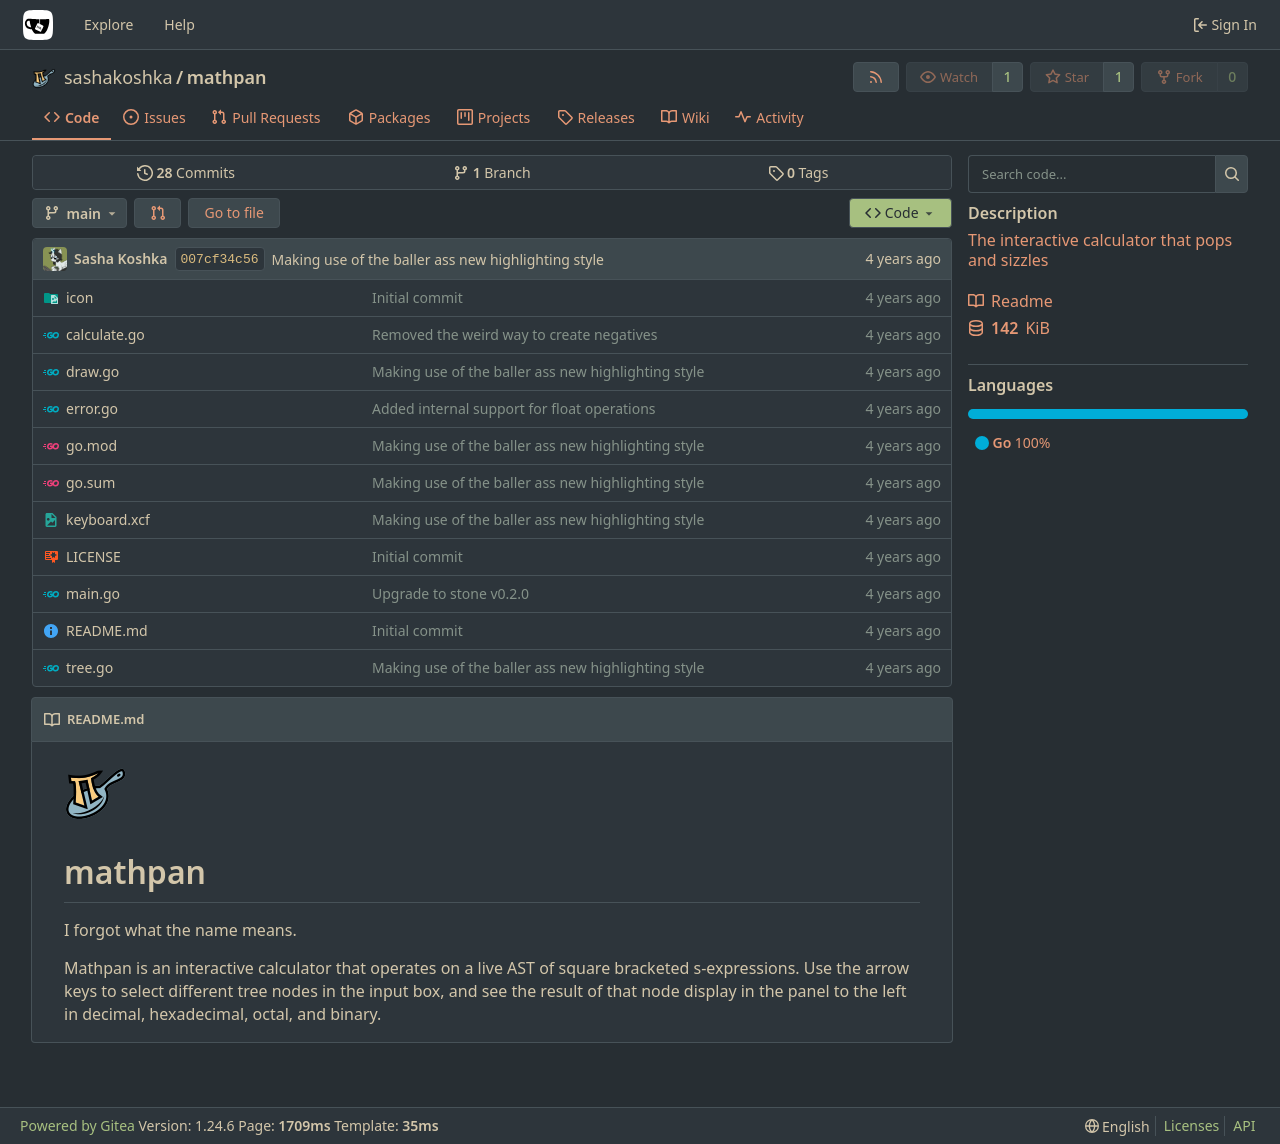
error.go (92, 408)
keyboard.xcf (108, 519)
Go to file (233, 212)
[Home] (38, 25)
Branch (492, 172)
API (1244, 1125)
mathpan (227, 77)
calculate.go (105, 334)
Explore (108, 24)
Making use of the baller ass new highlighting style (438, 259)
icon (79, 297)
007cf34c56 (220, 259)
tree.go (89, 667)
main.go (93, 593)
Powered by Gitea (77, 1125)
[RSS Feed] (876, 77)
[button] (158, 213)
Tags (798, 172)
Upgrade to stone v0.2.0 (450, 593)
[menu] (1117, 1126)
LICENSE (93, 556)
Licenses (1192, 1125)
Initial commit (417, 297)
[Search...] (1231, 174)
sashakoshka (118, 77)
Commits (186, 172)
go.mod (91, 445)
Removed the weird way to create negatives (514, 334)
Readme (1010, 301)
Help (179, 24)
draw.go (92, 371)
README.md (107, 630)
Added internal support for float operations (514, 408)
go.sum (90, 482)
